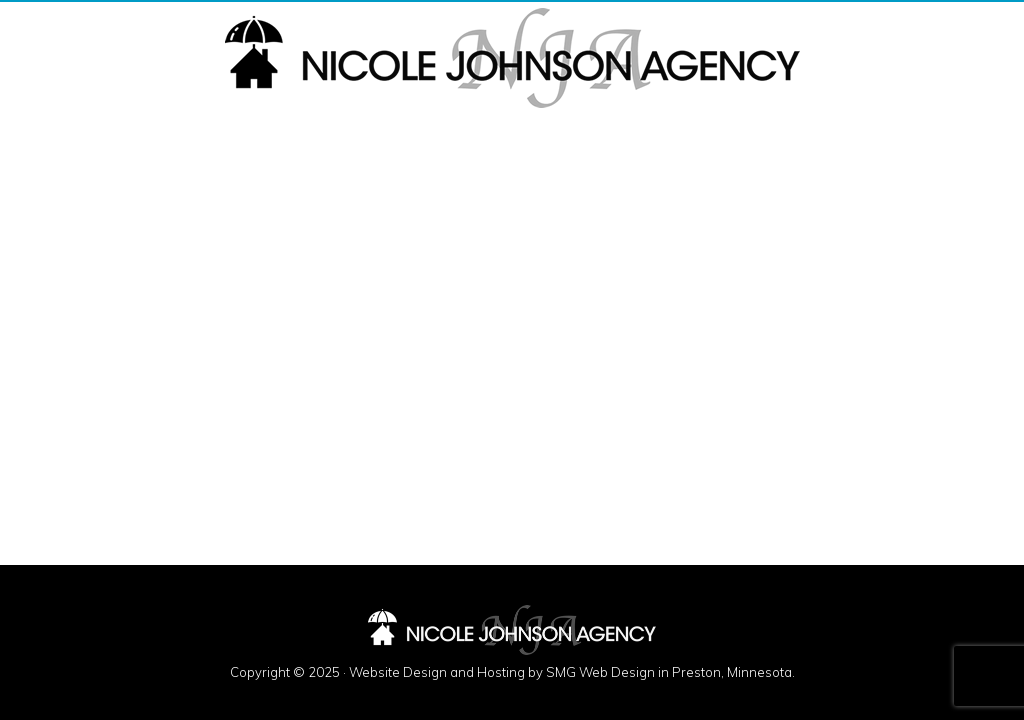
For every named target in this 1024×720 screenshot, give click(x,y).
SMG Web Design (600, 672)
